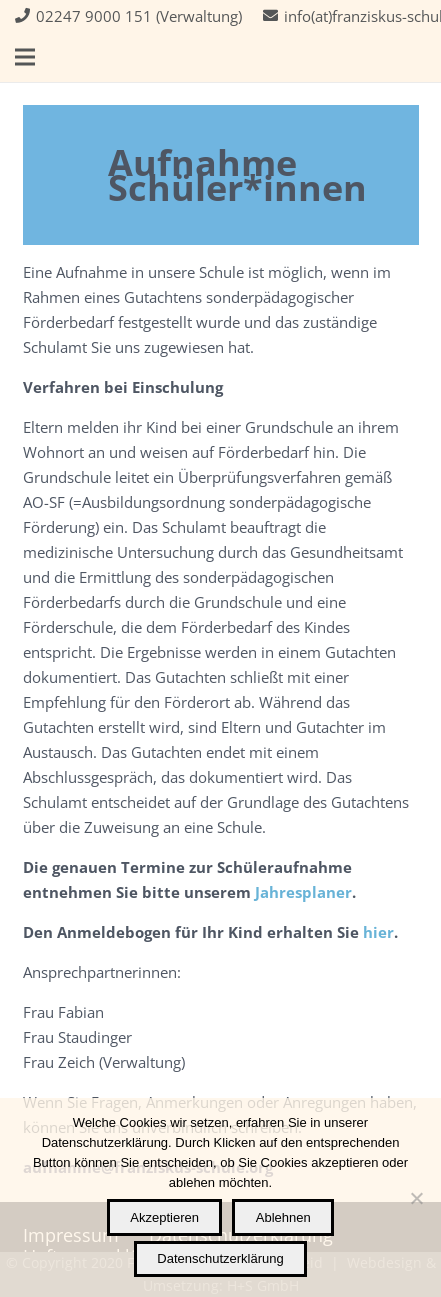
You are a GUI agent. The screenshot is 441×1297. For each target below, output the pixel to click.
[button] (25, 57)
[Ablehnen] (416, 1198)
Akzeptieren (164, 1217)
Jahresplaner (303, 892)
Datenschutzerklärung (220, 1258)
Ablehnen (283, 1217)
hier (378, 932)
